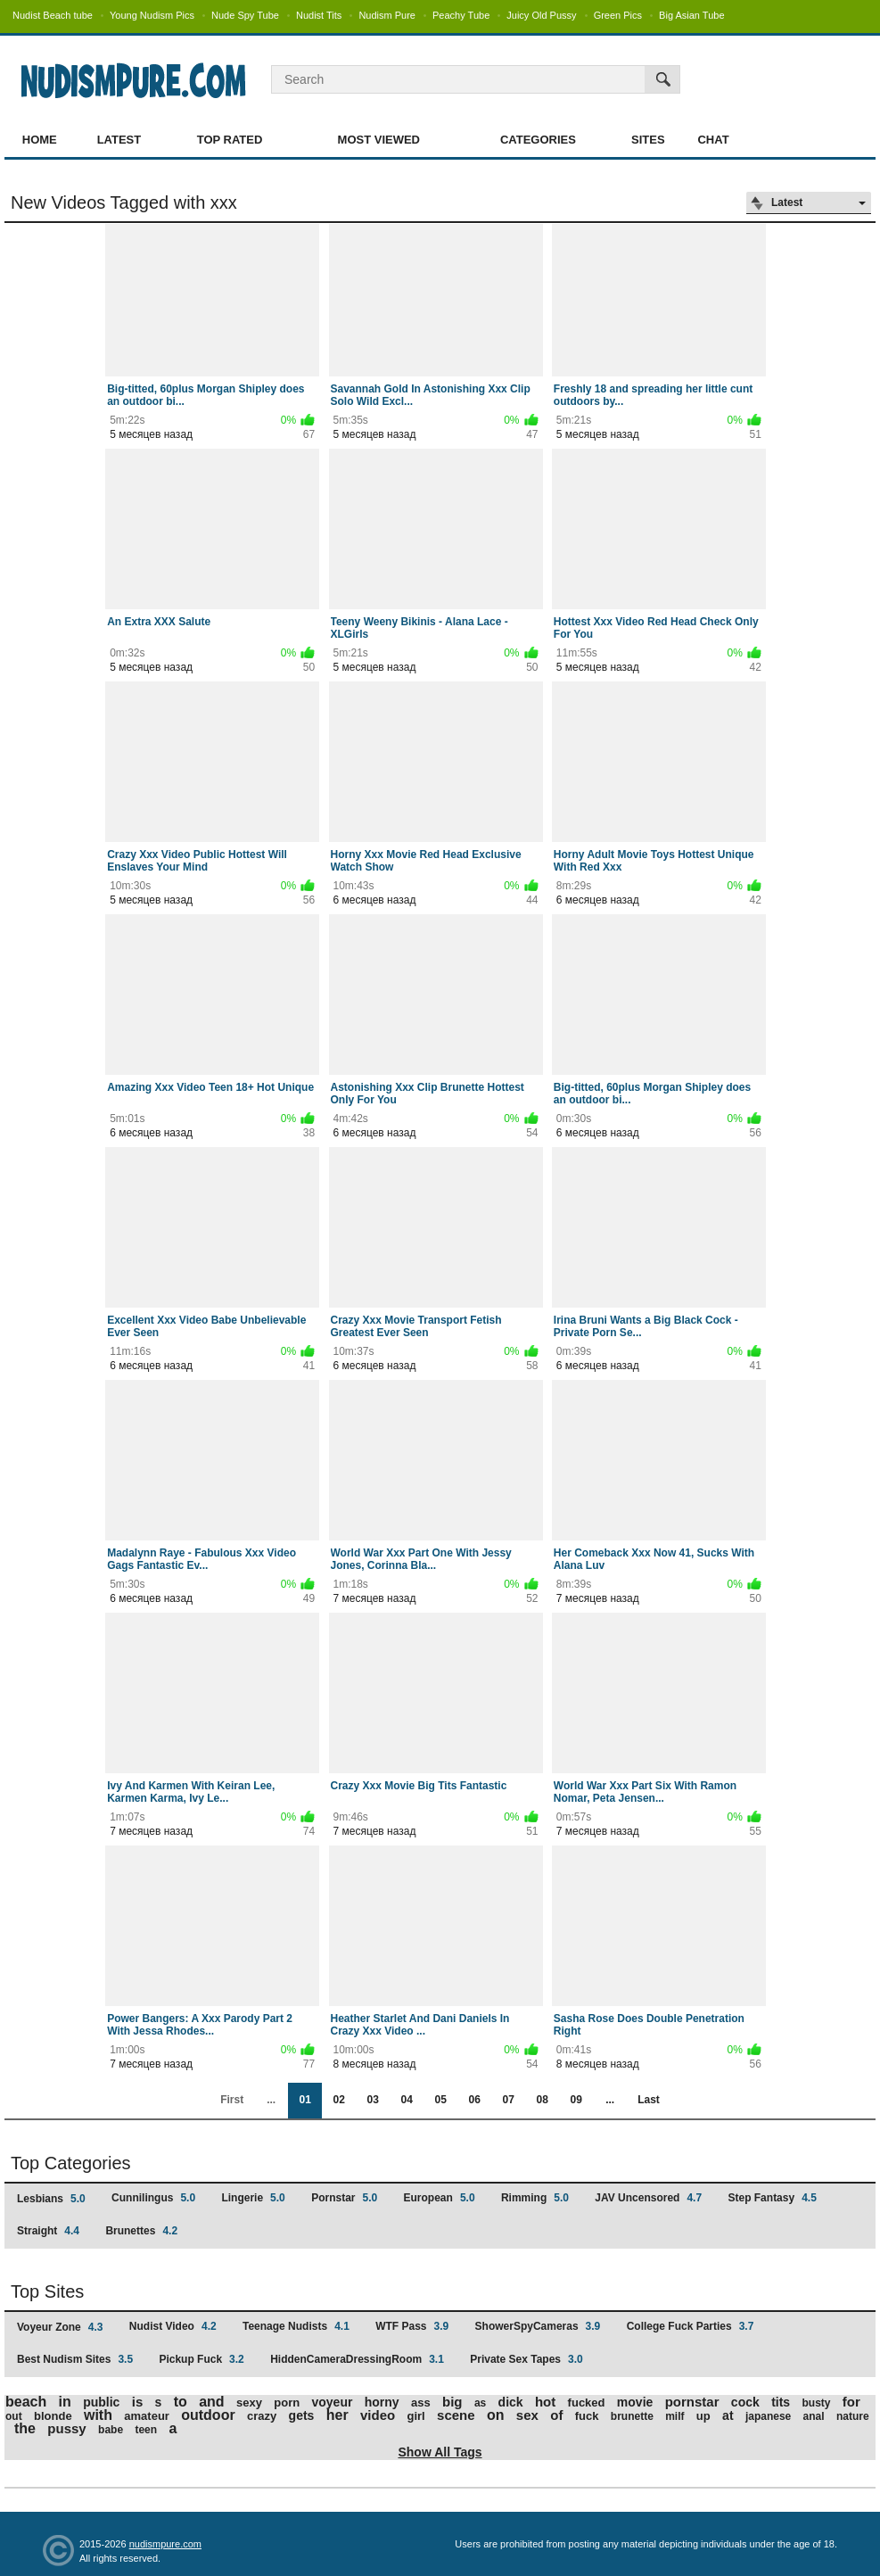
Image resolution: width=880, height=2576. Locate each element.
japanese (768, 2416)
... (609, 2099)
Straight (48, 2231)
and (211, 2401)
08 (541, 2099)
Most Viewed (379, 139)
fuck (587, 2416)
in (65, 2401)
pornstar (692, 2401)
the (25, 2428)
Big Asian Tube (691, 15)
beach (25, 2401)
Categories (538, 139)
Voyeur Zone (60, 2327)
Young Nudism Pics (152, 15)
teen (146, 2429)
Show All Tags (439, 2452)
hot (545, 2401)
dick (510, 2402)
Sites (648, 139)
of (556, 2415)
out (13, 2416)
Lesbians (51, 2198)
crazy (261, 2416)
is (138, 2401)
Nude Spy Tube (245, 15)
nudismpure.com (165, 2544)
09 (575, 2099)
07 (508, 2099)
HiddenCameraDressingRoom (357, 2359)
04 (406, 2099)
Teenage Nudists (296, 2326)
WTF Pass (411, 2326)
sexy (249, 2402)
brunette (632, 2416)
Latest (119, 139)
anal (814, 2416)
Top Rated (230, 139)
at (727, 2415)
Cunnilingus (153, 2198)
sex (527, 2415)
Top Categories (71, 2163)
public (101, 2402)
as (480, 2403)
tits (780, 2402)
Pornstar (344, 2198)
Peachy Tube (460, 15)
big (452, 2401)
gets (302, 2415)
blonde (53, 2416)
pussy (66, 2428)
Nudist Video (173, 2326)
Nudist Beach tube (52, 15)
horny (382, 2402)
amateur (146, 2416)
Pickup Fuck (201, 2359)
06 (474, 2099)
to (180, 2401)
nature (852, 2416)
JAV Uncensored (648, 2198)
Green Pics (618, 15)
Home (39, 139)
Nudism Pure (386, 15)
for (851, 2401)
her (337, 2415)
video (377, 2415)
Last (648, 2099)
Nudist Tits (318, 15)
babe (110, 2429)
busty (816, 2403)
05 (440, 2099)
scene (456, 2415)
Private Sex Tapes (526, 2359)
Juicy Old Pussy (541, 15)
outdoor (207, 2415)
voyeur (331, 2402)
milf (674, 2416)
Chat (712, 139)
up (703, 2416)
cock (745, 2402)
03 (372, 2099)
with (98, 2415)
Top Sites (47, 2291)
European (439, 2198)
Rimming (535, 2198)
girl (416, 2416)
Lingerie (252, 2198)
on (496, 2415)
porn (287, 2402)
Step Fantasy (772, 2198)
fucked (586, 2402)
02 (338, 2099)
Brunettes (141, 2231)
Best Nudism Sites (75, 2359)
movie (635, 2402)
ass (421, 2402)
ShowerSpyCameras (538, 2326)
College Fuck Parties (690, 2326)
